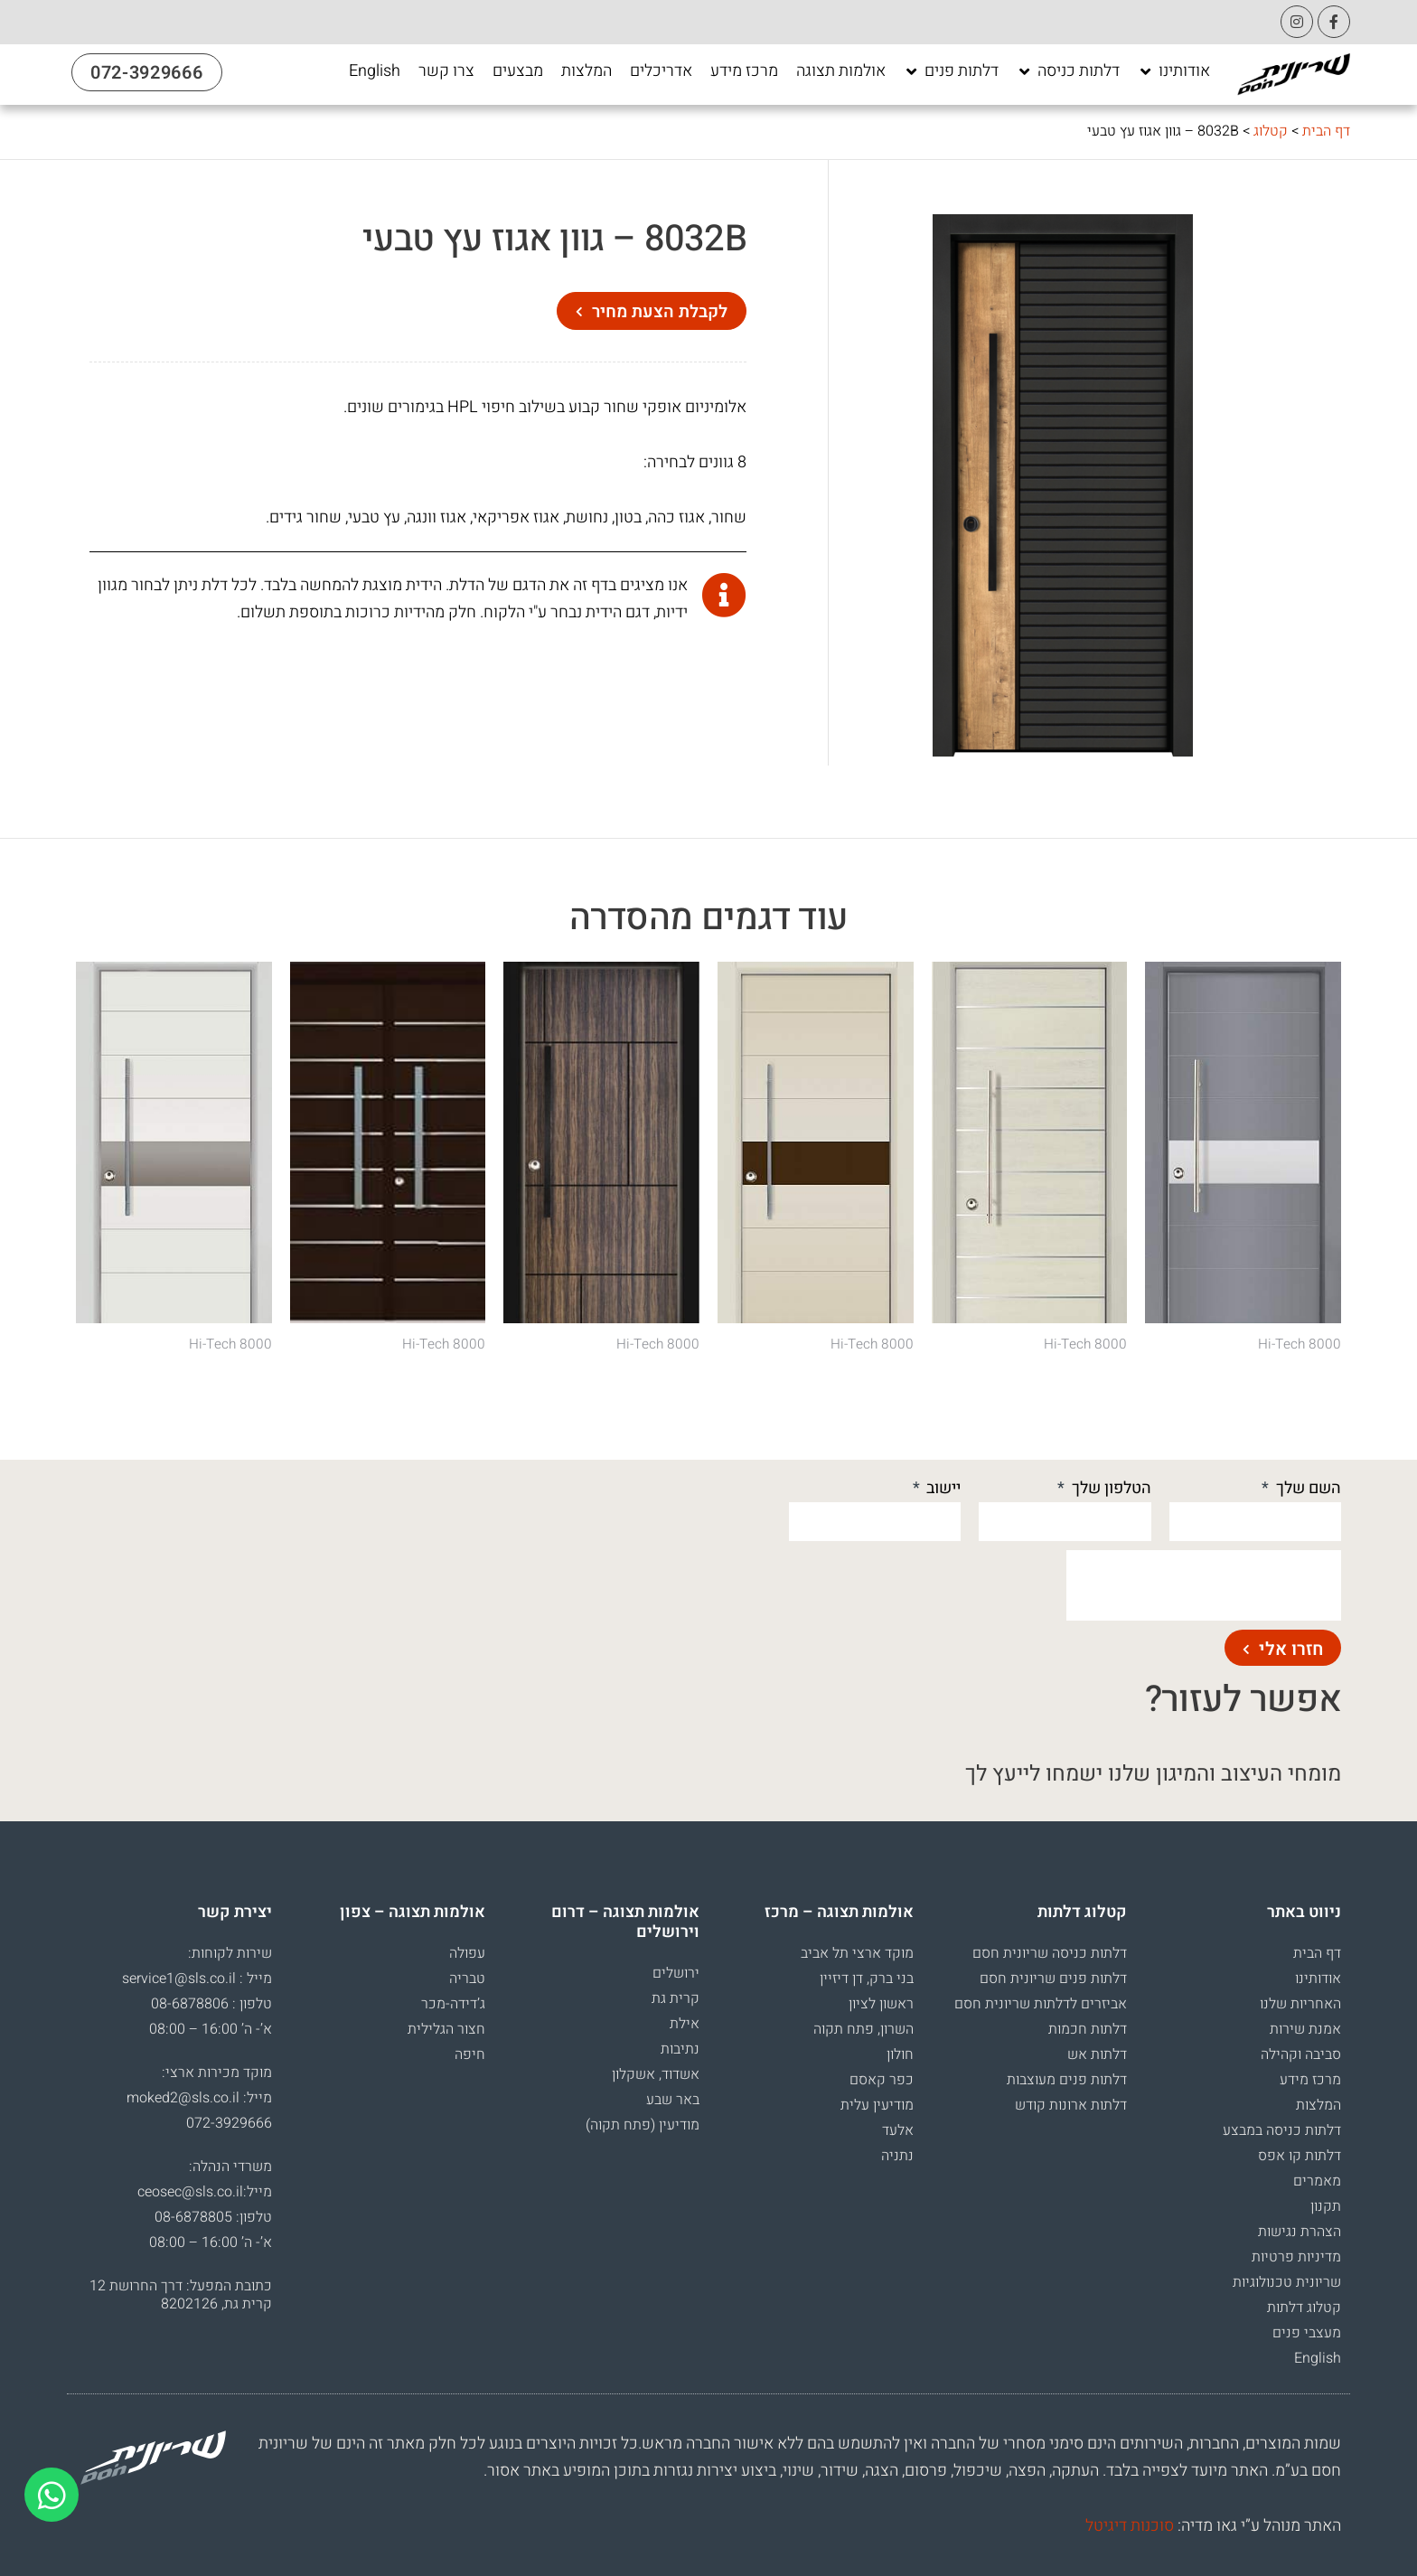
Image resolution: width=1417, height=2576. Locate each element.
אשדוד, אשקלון (655, 2074)
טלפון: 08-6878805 (213, 2217)
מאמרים (1317, 2181)
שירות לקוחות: (230, 1953)
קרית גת (675, 1998)
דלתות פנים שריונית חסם (1053, 1978)
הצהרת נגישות (1299, 2231)
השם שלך (1306, 1488)
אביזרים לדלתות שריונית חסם (1040, 2004)
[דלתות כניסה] (1068, 71)
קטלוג (1270, 131)
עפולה (467, 1953)
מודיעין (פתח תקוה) (642, 2125)
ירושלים (675, 1973)
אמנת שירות (1305, 2029)
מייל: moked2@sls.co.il (199, 2098)
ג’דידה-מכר (453, 2004)
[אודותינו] (1174, 71)
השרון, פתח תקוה (863, 2029)
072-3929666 (229, 2123)
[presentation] (1203, 1585)
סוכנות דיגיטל (1129, 2526)
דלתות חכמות (1087, 2029)
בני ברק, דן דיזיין (867, 1978)
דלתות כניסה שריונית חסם (1049, 1953)
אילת (684, 2024)
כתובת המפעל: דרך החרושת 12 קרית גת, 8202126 (180, 2295)
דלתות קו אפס (1299, 2156)
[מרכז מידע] (744, 71)
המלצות (1318, 2105)
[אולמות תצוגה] (841, 71)
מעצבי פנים (1306, 2333)
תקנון (1325, 2206)
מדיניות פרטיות (1296, 2257)
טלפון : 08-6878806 (211, 2004)
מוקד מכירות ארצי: (217, 2072)
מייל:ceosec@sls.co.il (204, 2192)
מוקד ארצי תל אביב (857, 1953)
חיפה (470, 2054)
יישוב (942, 1488)
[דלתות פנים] (951, 71)
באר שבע (672, 2100)
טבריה (467, 1978)
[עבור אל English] (374, 71)
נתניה (897, 2156)
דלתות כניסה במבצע (1282, 2130)
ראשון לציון (881, 2004)
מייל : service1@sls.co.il (197, 1978)
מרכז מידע (1310, 2080)
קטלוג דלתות (1304, 2307)
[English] (374, 71)
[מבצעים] (517, 71)
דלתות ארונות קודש (1071, 2105)
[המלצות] (586, 71)
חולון (900, 2054)
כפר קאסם (881, 2080)
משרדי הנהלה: (230, 2166)
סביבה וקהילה (1301, 2054)
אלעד (898, 2130)
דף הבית (1326, 131)
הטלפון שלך (1109, 1488)
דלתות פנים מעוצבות (1067, 2080)
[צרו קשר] (446, 71)
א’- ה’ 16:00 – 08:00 (210, 2029)
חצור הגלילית (446, 2029)
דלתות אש (1097, 2054)
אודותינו (1318, 1978)
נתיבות (680, 2049)
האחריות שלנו (1300, 2004)
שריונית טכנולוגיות (1287, 2282)
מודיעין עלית (877, 2105)
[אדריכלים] (661, 71)
